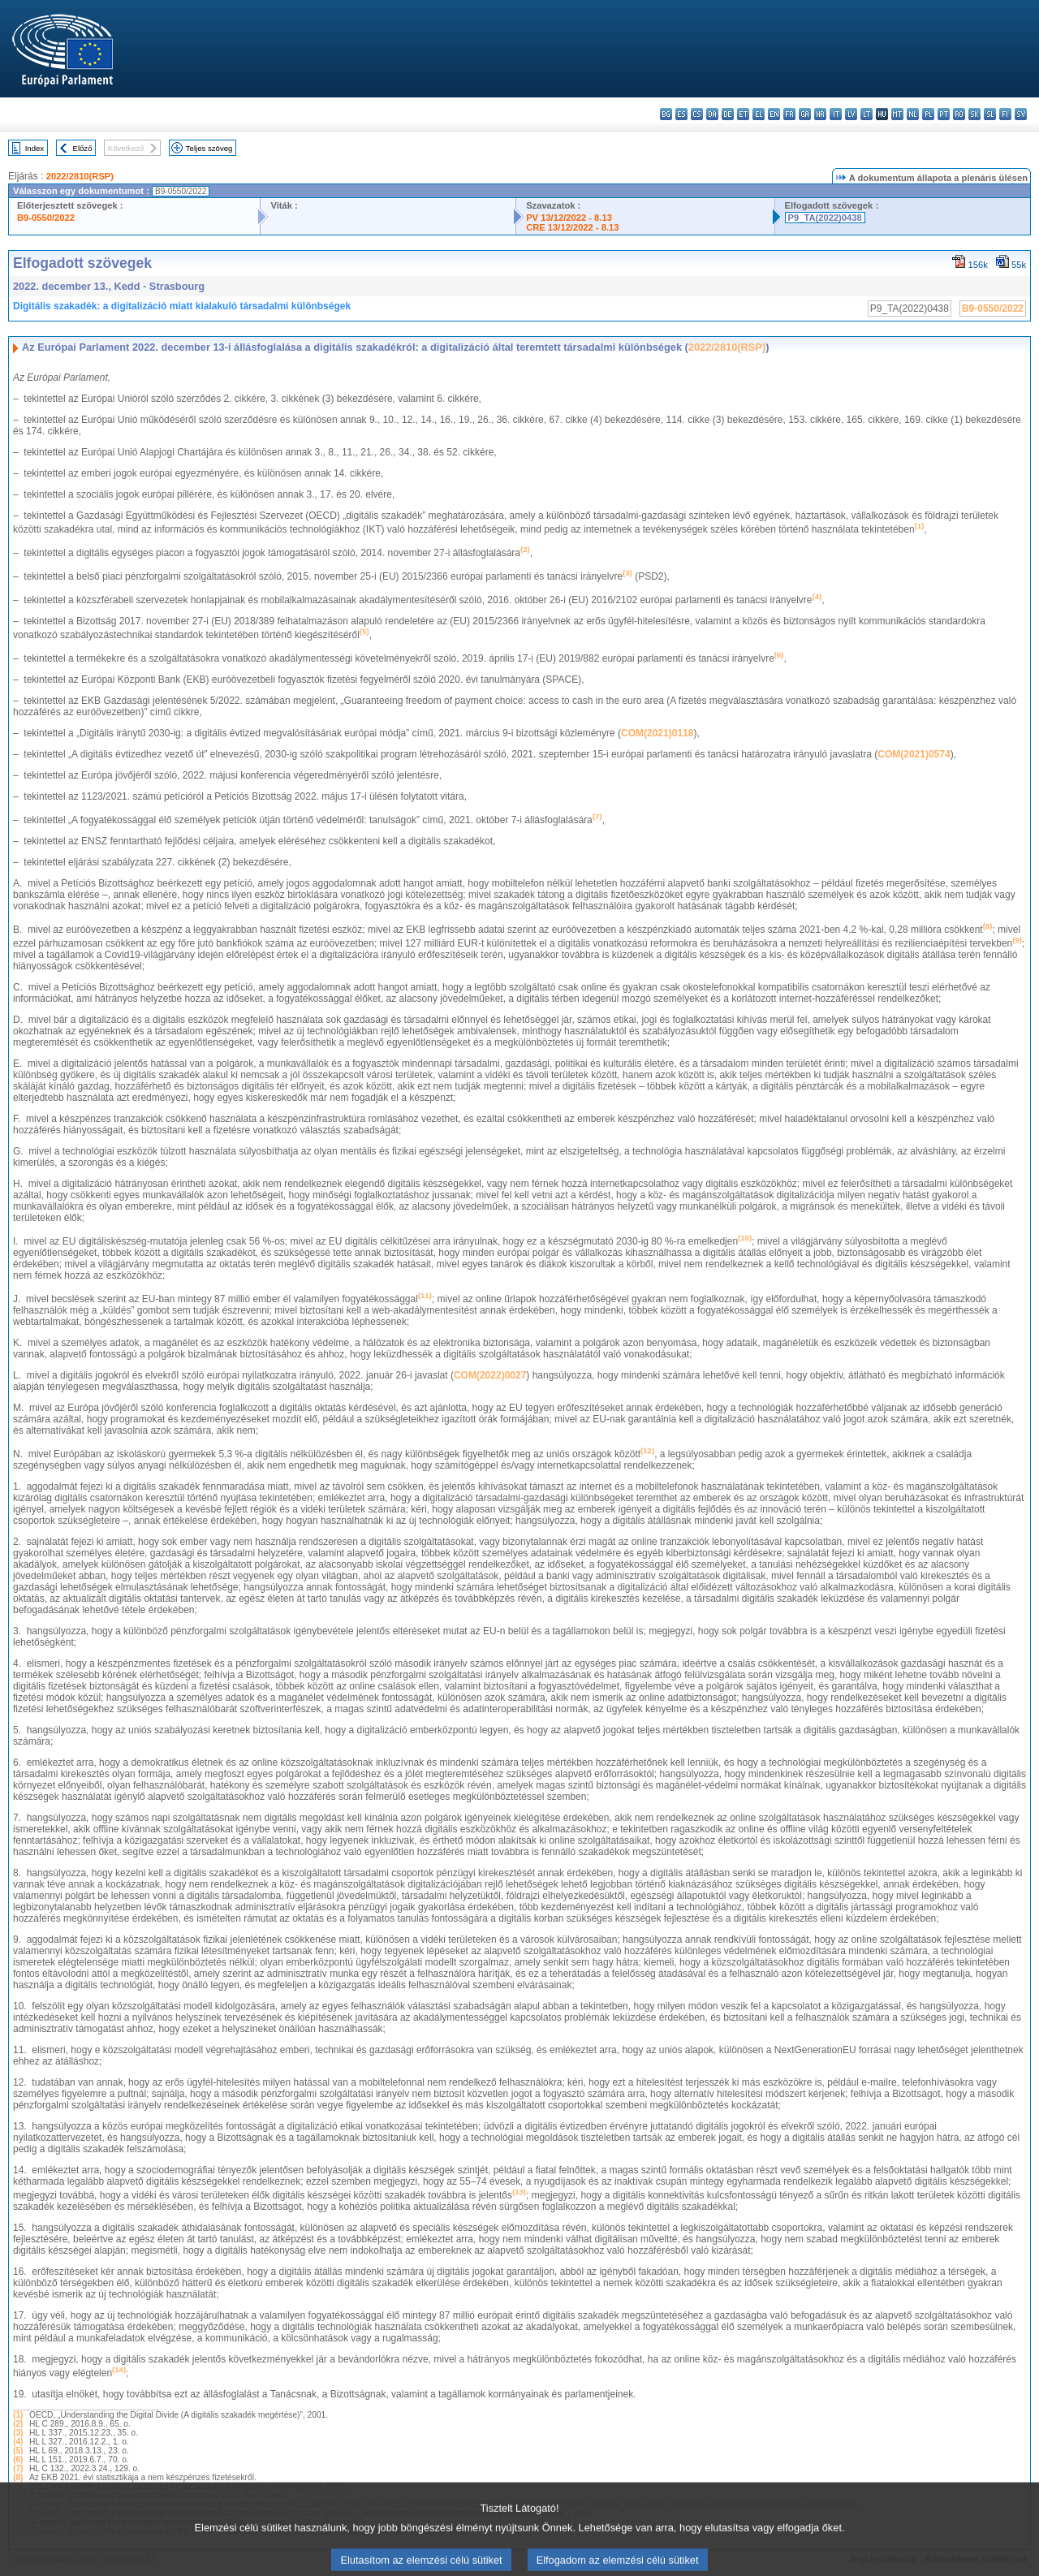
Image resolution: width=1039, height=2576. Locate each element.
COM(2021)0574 (913, 754)
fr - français (789, 114)
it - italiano (836, 114)
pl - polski (928, 114)
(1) (18, 2414)
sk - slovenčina (974, 114)
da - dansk (712, 114)
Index (34, 148)
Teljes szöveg (209, 148)
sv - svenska (1021, 114)
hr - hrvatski (820, 114)
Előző (83, 148)
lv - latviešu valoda (851, 114)
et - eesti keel (743, 114)
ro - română (959, 114)
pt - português (944, 114)
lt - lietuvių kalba (866, 114)
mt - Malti (897, 114)
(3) (18, 2432)
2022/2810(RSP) (80, 176)
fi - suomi (1005, 114)
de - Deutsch (728, 114)
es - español (681, 114)
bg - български (666, 114)
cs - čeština (697, 114)
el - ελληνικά (758, 114)
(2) (18, 2423)
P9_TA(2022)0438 (825, 217)
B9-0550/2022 (46, 217)
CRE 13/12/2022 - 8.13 (572, 227)
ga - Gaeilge (805, 114)
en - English (774, 114)
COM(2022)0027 (490, 1375)
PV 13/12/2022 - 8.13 (569, 217)
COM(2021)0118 (657, 733)
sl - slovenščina (990, 114)
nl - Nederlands (913, 114)
